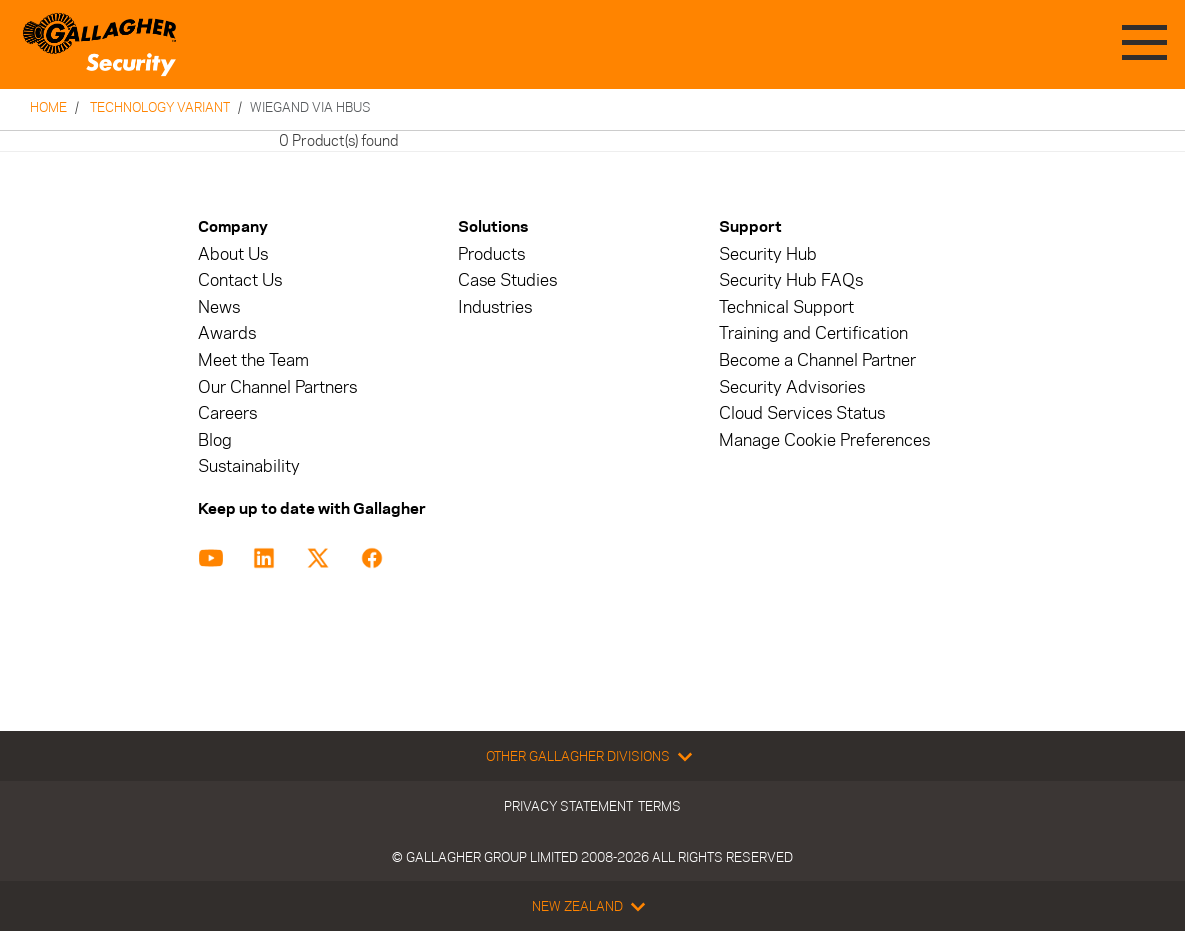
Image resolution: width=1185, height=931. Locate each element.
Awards (227, 333)
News (219, 307)
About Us (233, 254)
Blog (215, 440)
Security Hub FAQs (791, 280)
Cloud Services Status (802, 413)
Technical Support (786, 307)
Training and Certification (813, 333)
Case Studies (507, 280)
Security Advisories (792, 387)
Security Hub (768, 254)
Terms (659, 806)
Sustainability (249, 466)
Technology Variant (160, 107)
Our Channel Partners (277, 387)
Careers (227, 413)
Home (48, 107)
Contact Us (240, 280)
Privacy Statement (568, 806)
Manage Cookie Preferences (824, 440)
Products (491, 254)
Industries (495, 307)
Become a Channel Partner (817, 360)
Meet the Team (253, 360)
